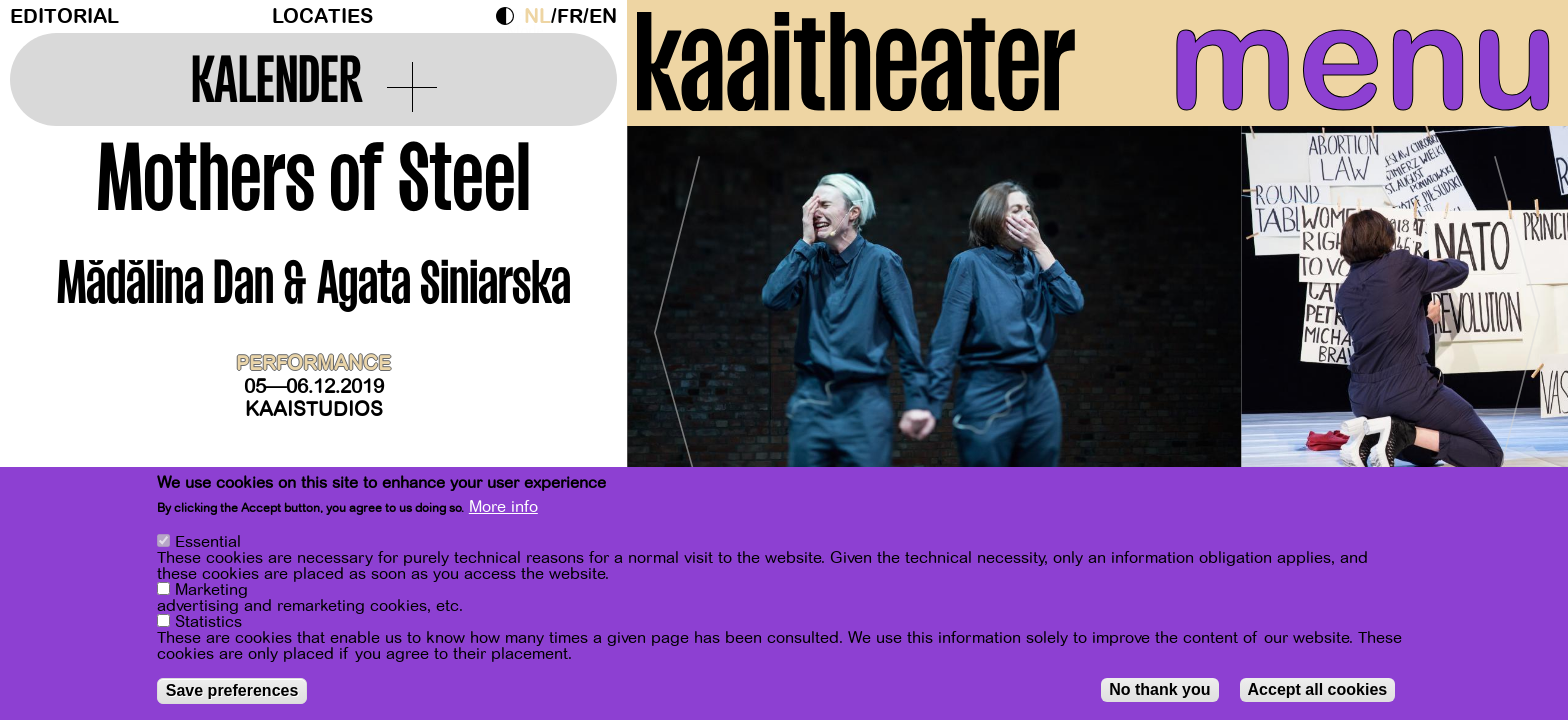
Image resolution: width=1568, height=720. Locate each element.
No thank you (1159, 689)
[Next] (1518, 324)
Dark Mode (510, 16)
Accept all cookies (1318, 689)
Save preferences (232, 690)
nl (537, 16)
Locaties (322, 16)
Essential (208, 542)
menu (1363, 60)
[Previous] (677, 324)
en (603, 16)
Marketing (211, 590)
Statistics (208, 622)
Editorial (64, 16)
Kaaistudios (314, 409)
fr (570, 16)
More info (503, 507)
